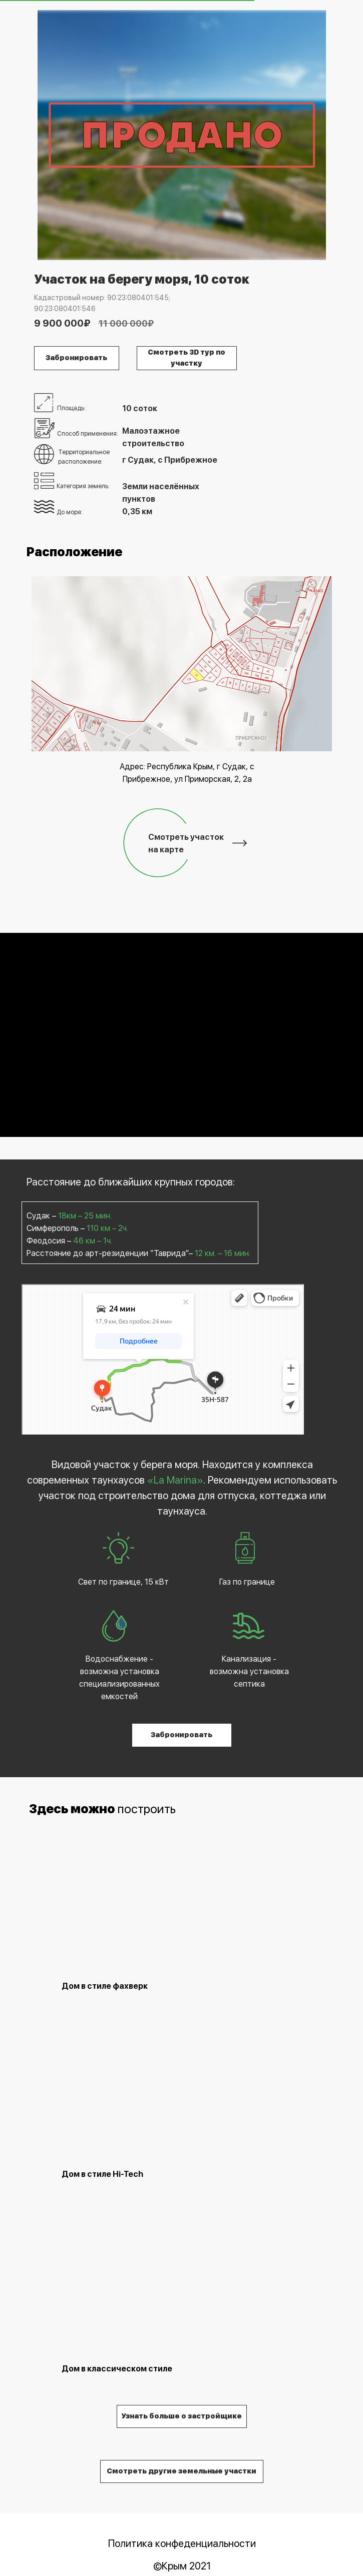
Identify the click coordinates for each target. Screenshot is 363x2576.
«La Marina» (175, 1480)
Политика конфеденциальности (182, 2543)
